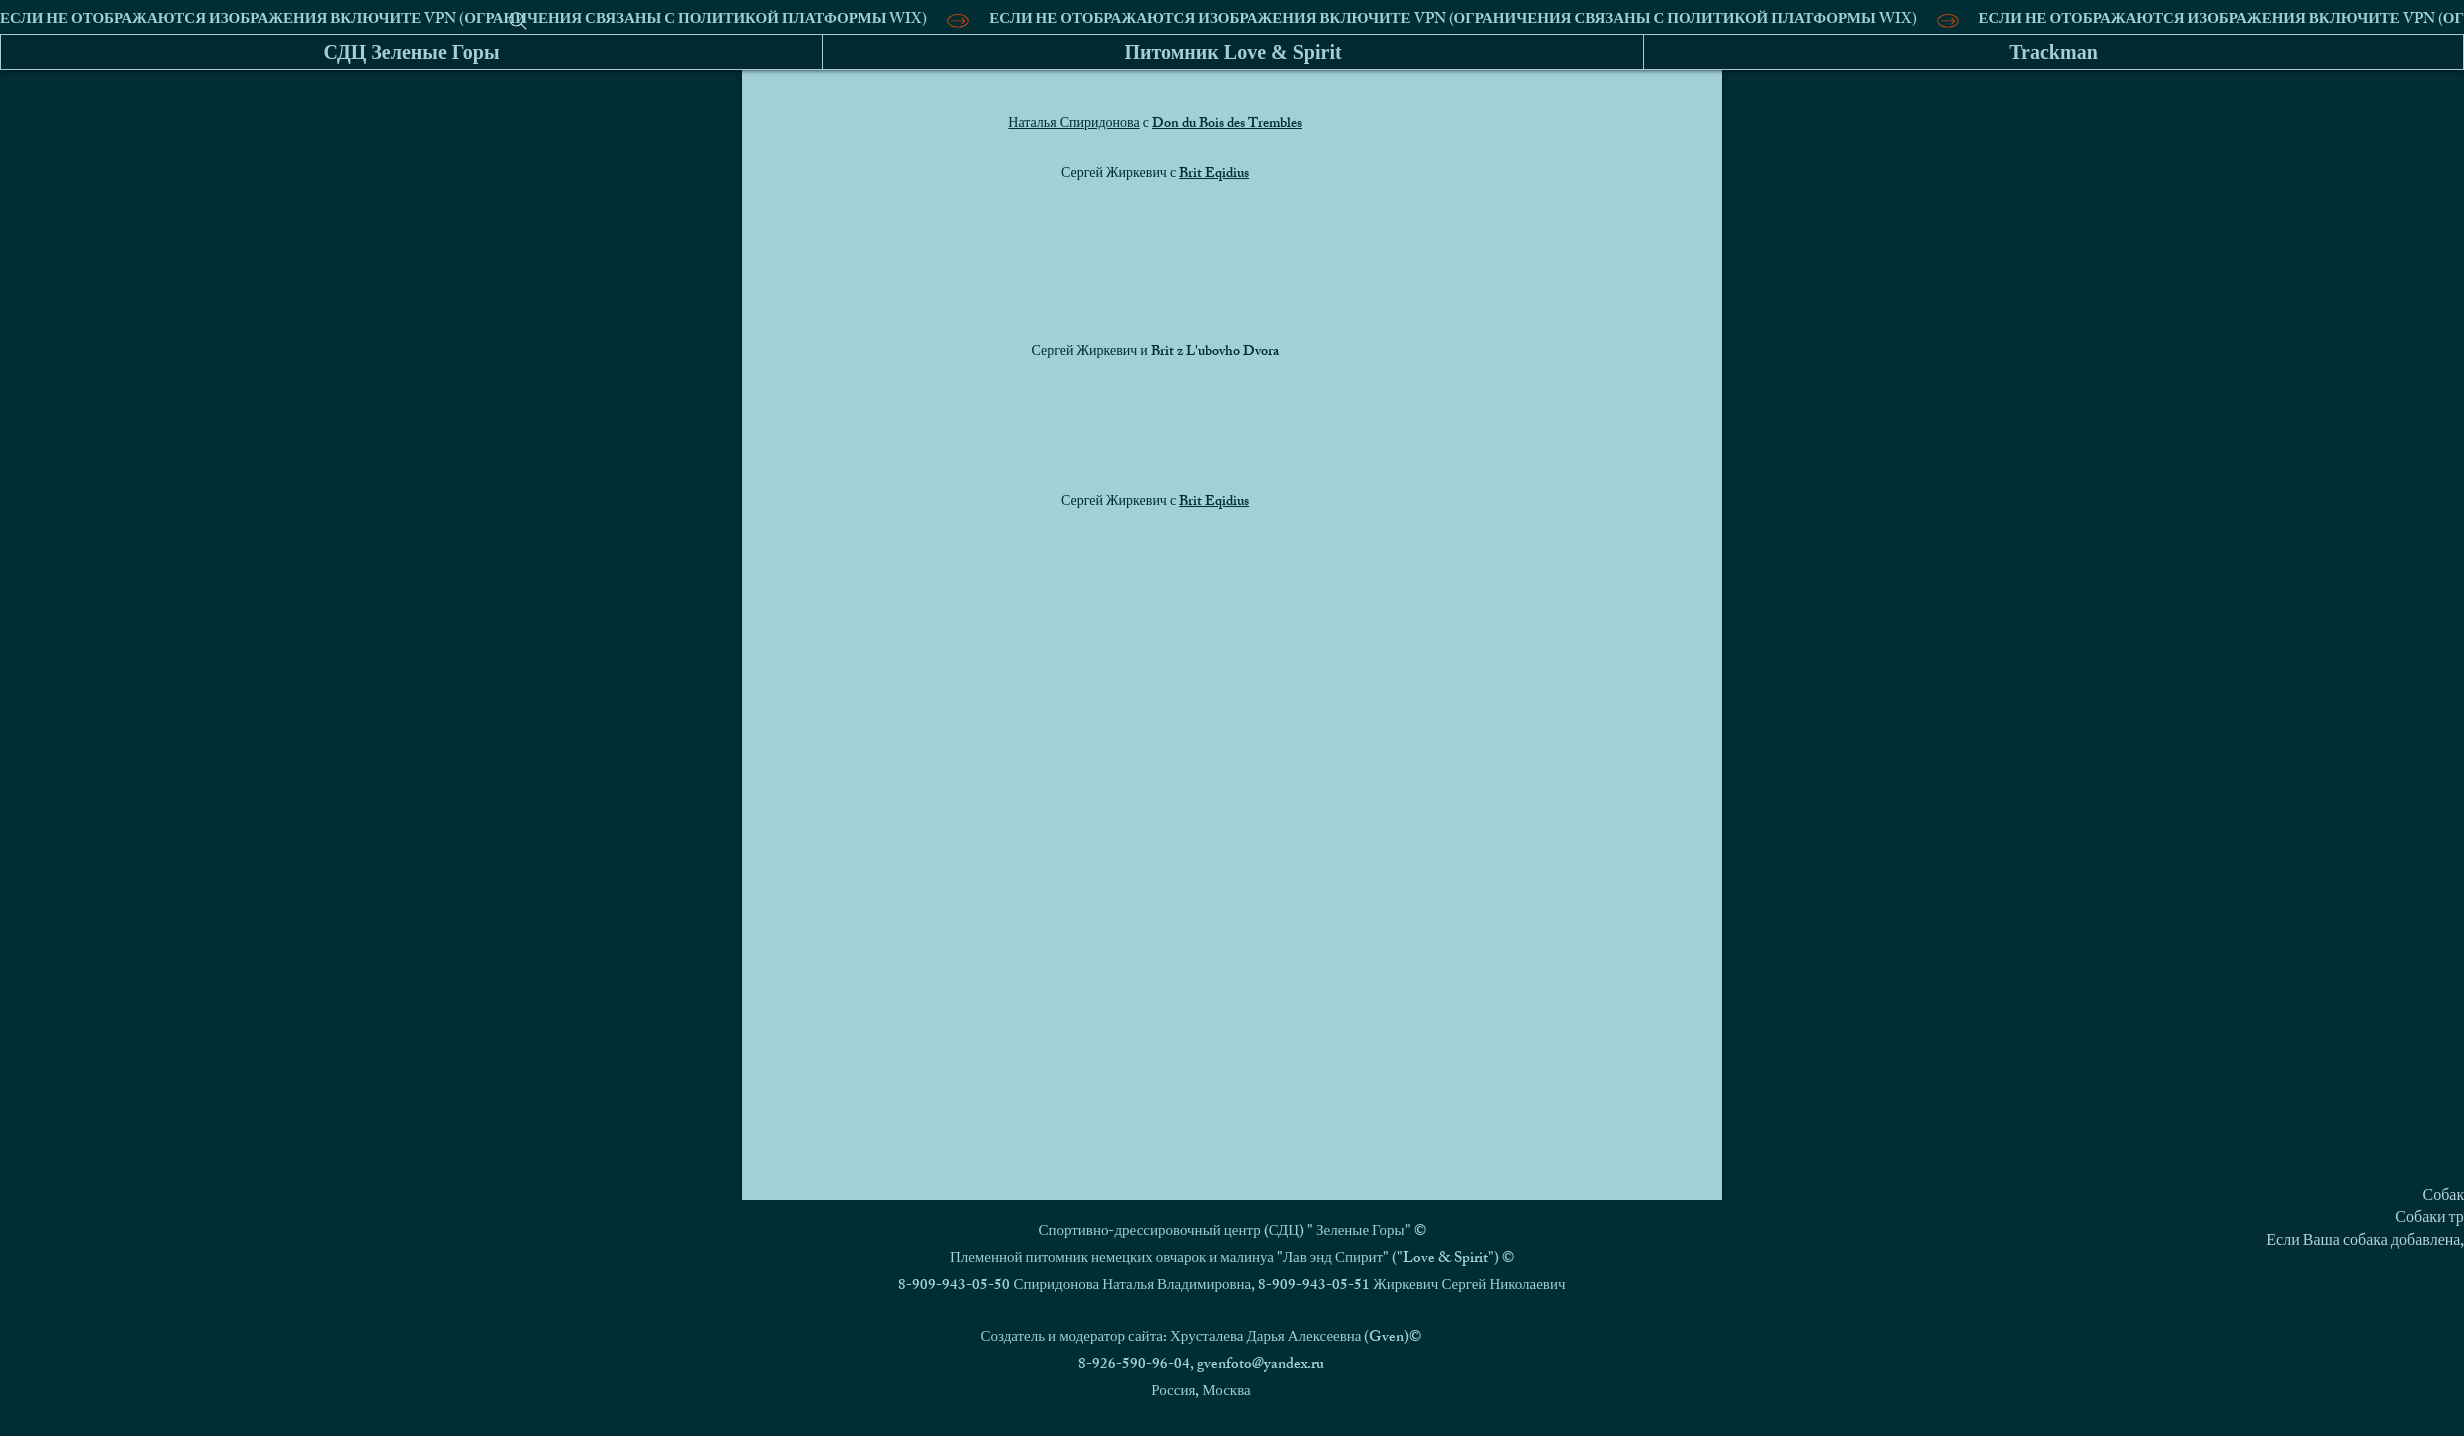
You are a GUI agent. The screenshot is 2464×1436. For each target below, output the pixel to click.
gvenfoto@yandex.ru (1260, 1365)
